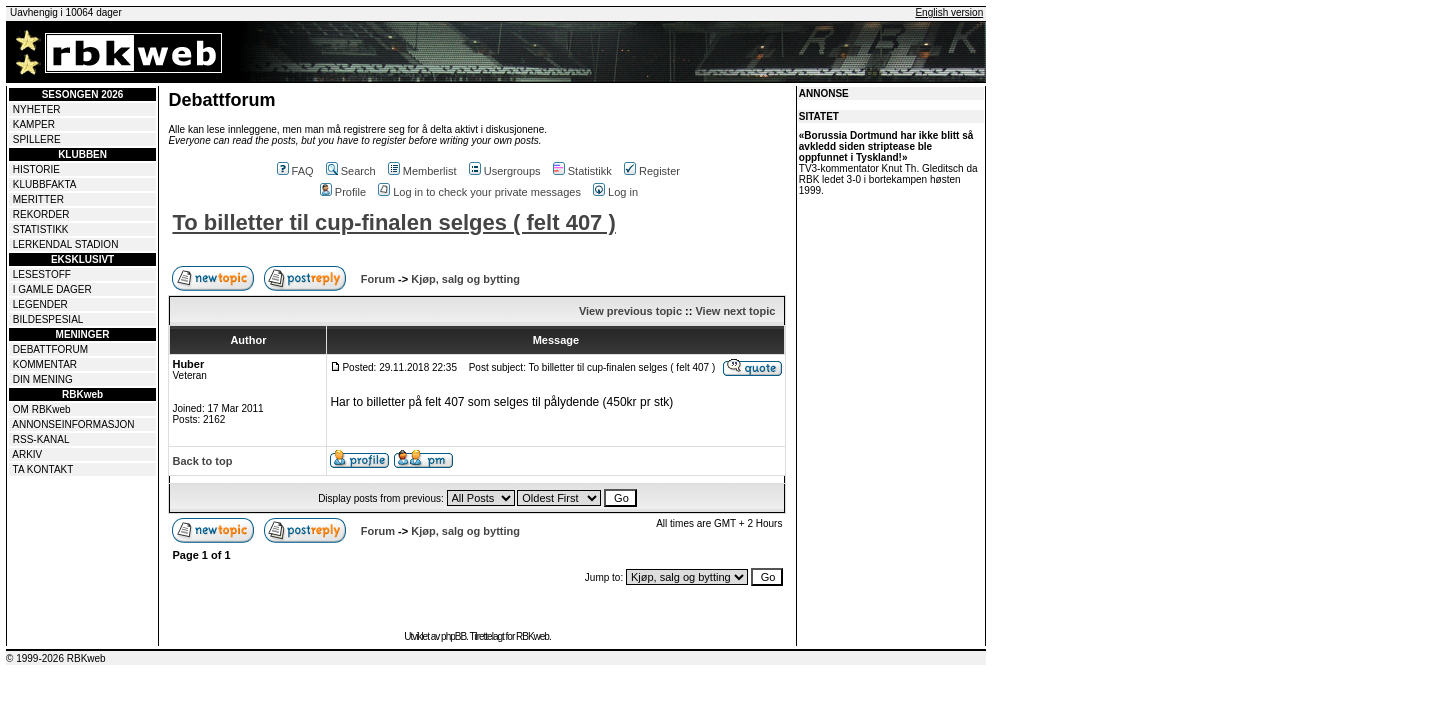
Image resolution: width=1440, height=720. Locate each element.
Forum (378, 279)
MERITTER (38, 199)
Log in (615, 192)
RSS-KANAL (41, 439)
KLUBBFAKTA (45, 184)
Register (652, 171)
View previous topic (630, 311)
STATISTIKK (41, 229)
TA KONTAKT (43, 469)
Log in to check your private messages (479, 192)
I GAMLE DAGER (52, 289)
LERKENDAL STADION (66, 244)
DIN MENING (43, 379)
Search (351, 171)
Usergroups (505, 171)
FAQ (295, 171)
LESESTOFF (42, 274)
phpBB (453, 636)
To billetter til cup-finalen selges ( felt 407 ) (393, 222)
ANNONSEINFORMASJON (73, 424)
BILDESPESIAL (48, 319)
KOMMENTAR (45, 364)
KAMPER (34, 124)
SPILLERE (37, 139)
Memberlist (422, 171)
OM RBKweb (42, 409)
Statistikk (582, 171)
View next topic (735, 311)
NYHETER (37, 109)
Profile (343, 192)
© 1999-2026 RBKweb (56, 658)
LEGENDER (40, 304)
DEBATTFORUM (50, 349)
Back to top (202, 461)
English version (949, 12)
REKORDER (41, 214)
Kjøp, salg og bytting (465, 279)
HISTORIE (36, 169)
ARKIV (27, 454)
